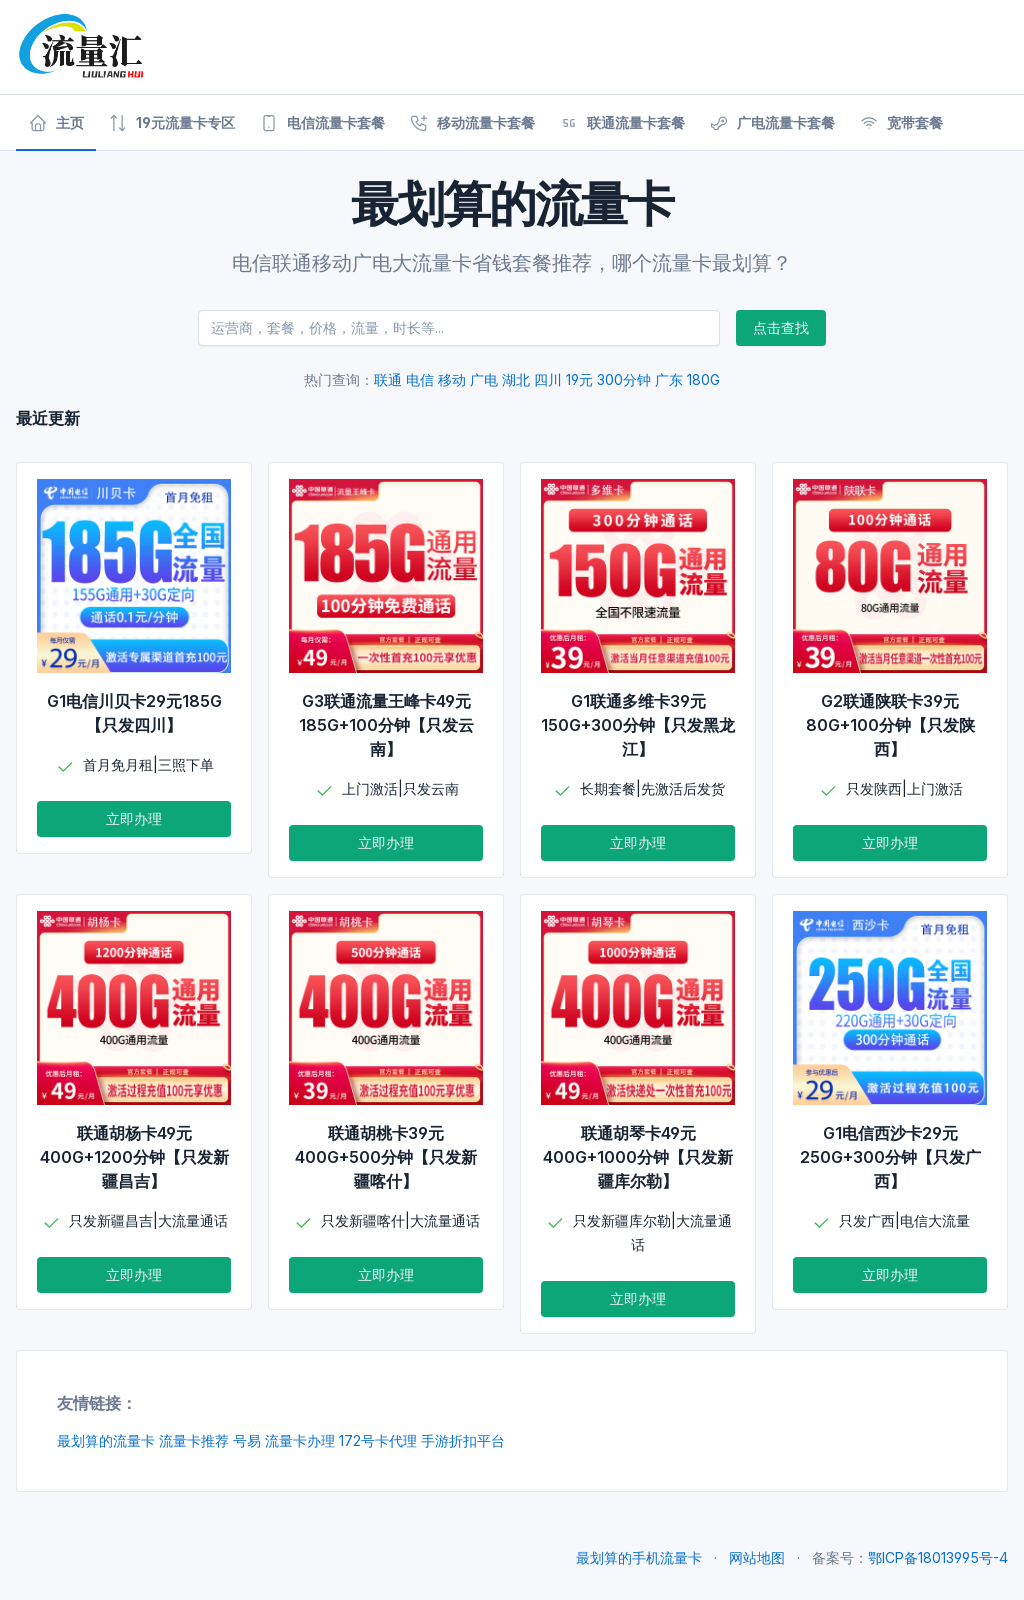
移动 (452, 379)
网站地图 (757, 1557)
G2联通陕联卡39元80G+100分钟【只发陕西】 (890, 725)
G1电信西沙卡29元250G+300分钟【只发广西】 (890, 1157)
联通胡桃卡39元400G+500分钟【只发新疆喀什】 (386, 1157)
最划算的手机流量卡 (639, 1557)
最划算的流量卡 (106, 1440)
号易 (247, 1440)
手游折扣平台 (463, 1440)
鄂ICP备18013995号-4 (938, 1557)
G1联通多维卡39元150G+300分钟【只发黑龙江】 (638, 725)
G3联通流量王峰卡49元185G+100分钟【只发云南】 (386, 725)
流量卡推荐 (194, 1440)
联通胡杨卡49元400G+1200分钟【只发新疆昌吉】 (134, 1157)
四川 (548, 379)
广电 (484, 379)
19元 (579, 379)
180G (703, 379)
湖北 (516, 379)
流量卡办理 (300, 1440)
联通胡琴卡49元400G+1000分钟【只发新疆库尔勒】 (638, 1157)
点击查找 (781, 327)
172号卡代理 (378, 1440)
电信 (420, 379)
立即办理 (134, 818)
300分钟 (624, 379)
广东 (669, 379)
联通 (388, 379)
